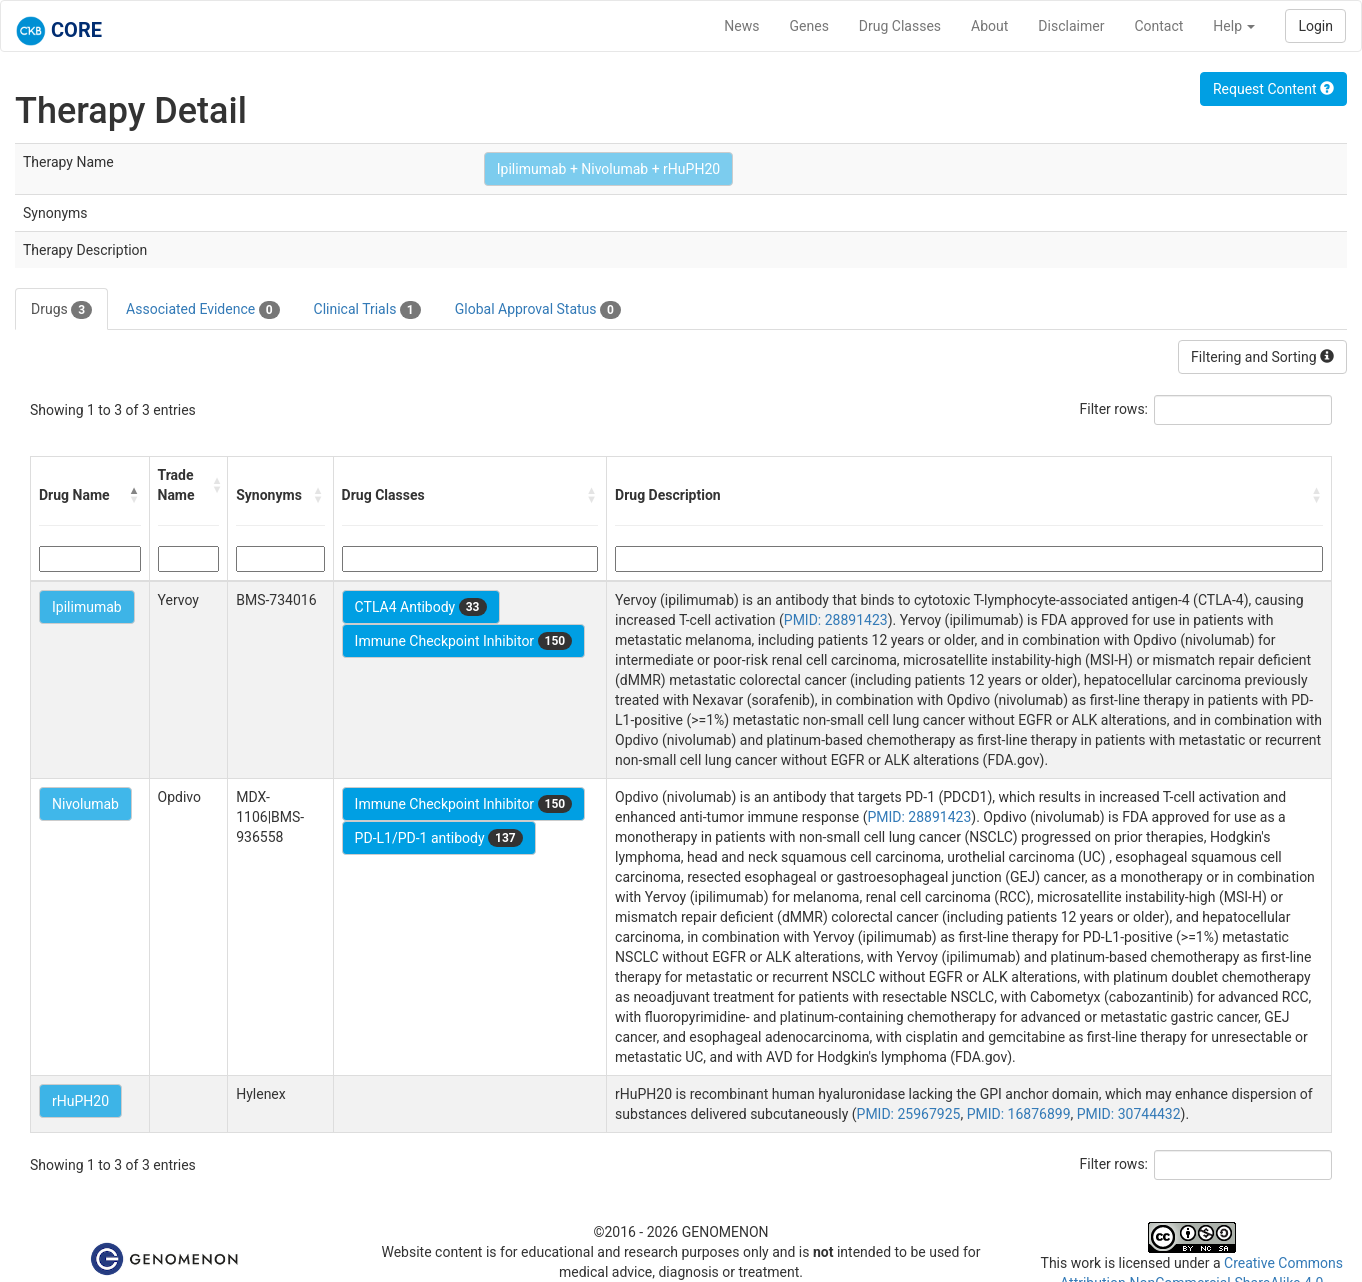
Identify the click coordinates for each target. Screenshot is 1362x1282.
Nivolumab (85, 804)
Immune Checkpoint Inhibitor (464, 641)
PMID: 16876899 (1019, 1114)
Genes (809, 26)
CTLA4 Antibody (421, 607)
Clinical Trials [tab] (367, 310)
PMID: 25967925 (909, 1114)
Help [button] (1234, 26)
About (989, 26)
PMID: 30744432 (1129, 1114)
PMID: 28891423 (836, 620)
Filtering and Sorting (1262, 357)
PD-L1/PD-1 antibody (439, 838)
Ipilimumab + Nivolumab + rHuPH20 (608, 169)
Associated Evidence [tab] (202, 310)
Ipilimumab (87, 607)
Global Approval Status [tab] (538, 310)
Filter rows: (1114, 409)
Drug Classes (900, 26)
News (741, 26)
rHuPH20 (80, 1101)
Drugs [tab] (61, 310)
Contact (1158, 26)
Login (1315, 26)
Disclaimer (1071, 26)
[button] (135, 495)
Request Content (1273, 89)
